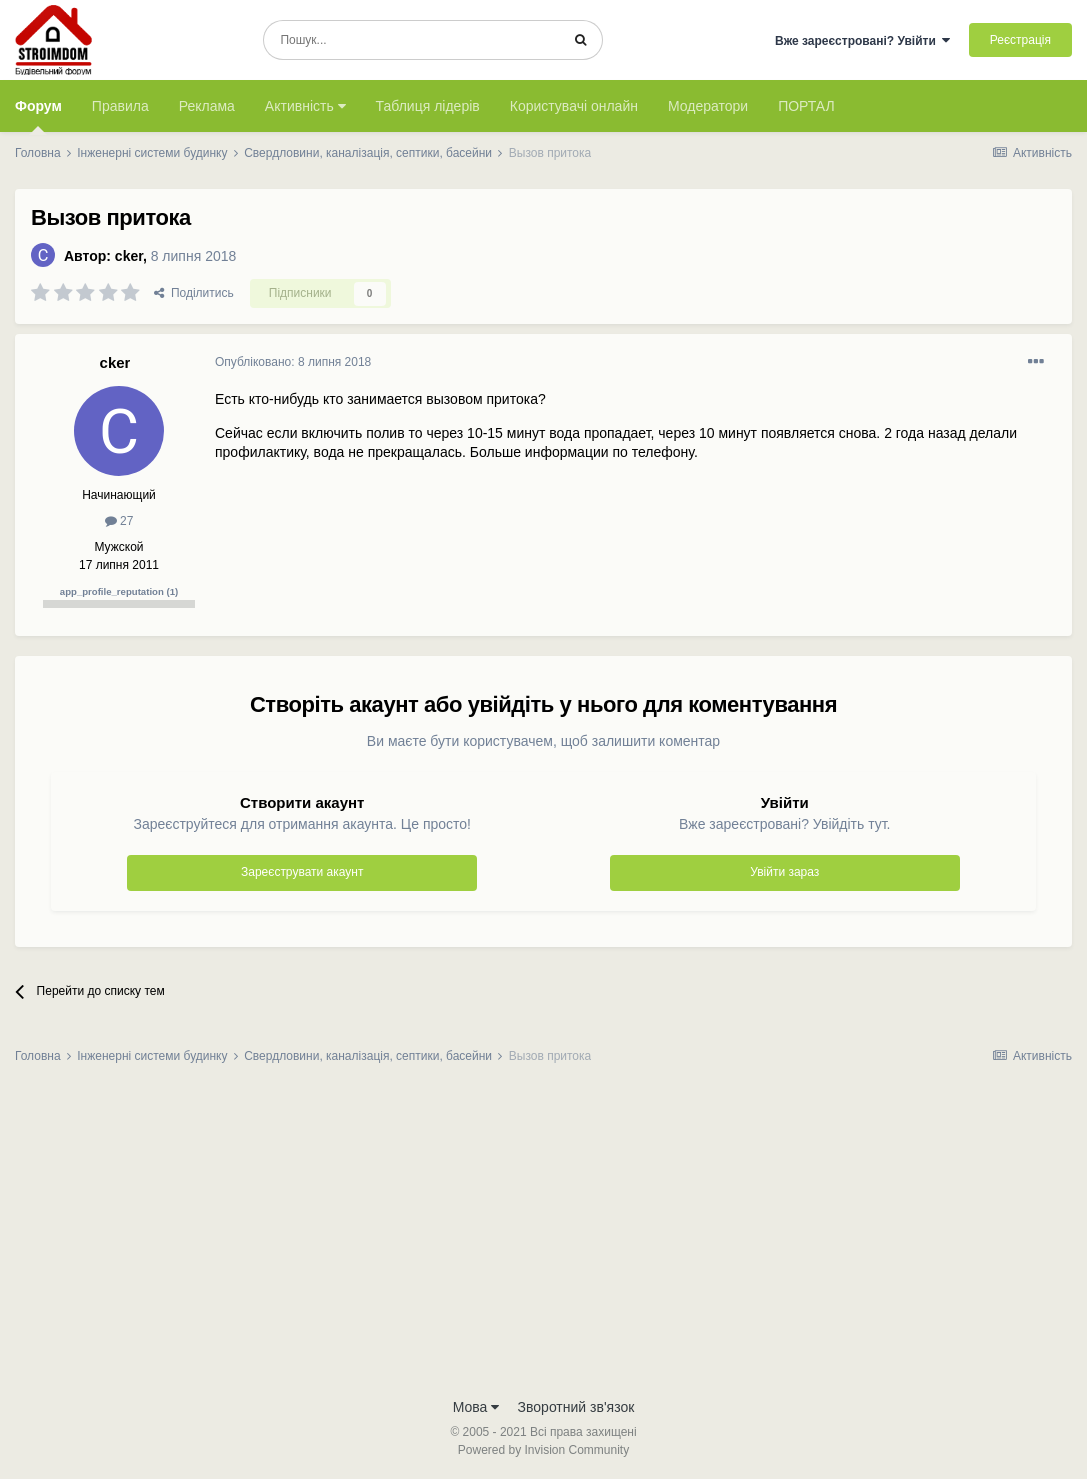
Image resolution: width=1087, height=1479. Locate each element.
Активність (305, 106)
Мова (476, 1407)
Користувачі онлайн (574, 106)
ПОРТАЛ (806, 106)
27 (119, 521)
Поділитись (194, 293)
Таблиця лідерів (428, 106)
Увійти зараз (784, 872)
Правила (120, 106)
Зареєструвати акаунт (302, 872)
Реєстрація (1020, 40)
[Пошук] (411, 40)
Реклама (207, 106)
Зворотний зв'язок (576, 1407)
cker (129, 256)
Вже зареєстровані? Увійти (863, 41)
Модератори (708, 106)
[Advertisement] (543, 1237)
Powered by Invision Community (543, 1450)
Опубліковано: (293, 362)
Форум (38, 115)
